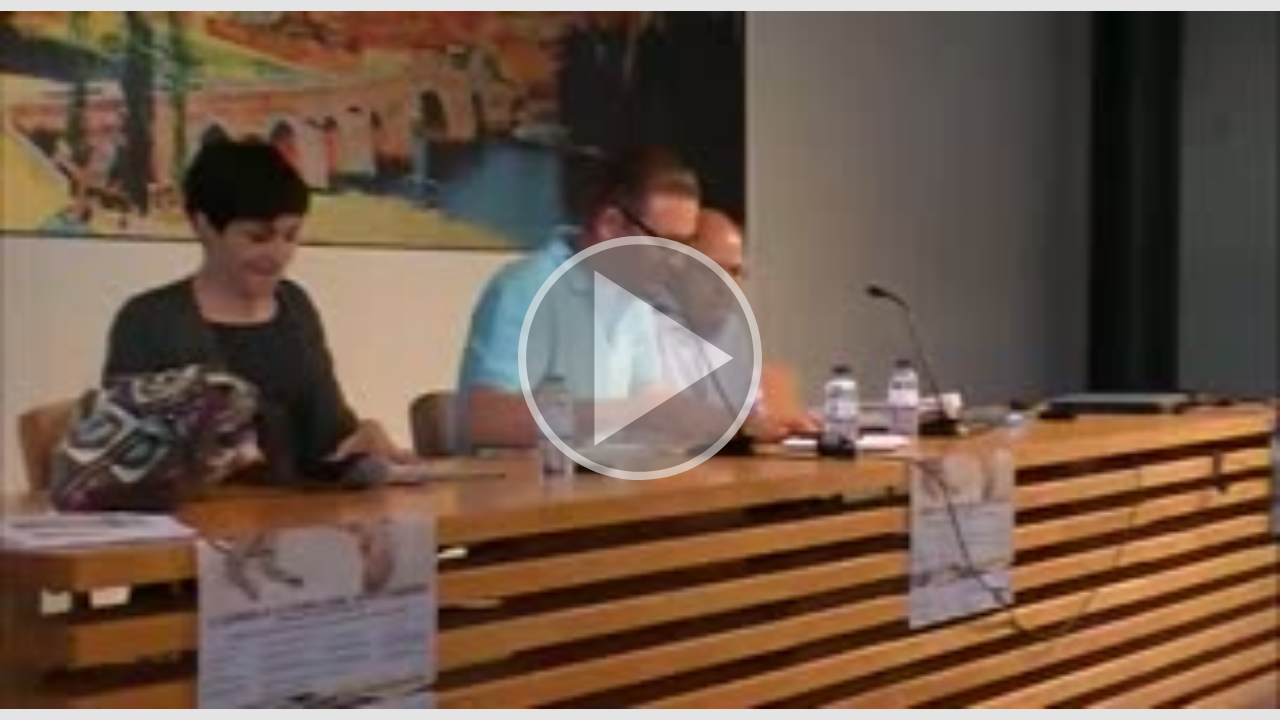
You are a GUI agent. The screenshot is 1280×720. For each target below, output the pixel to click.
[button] (640, 360)
